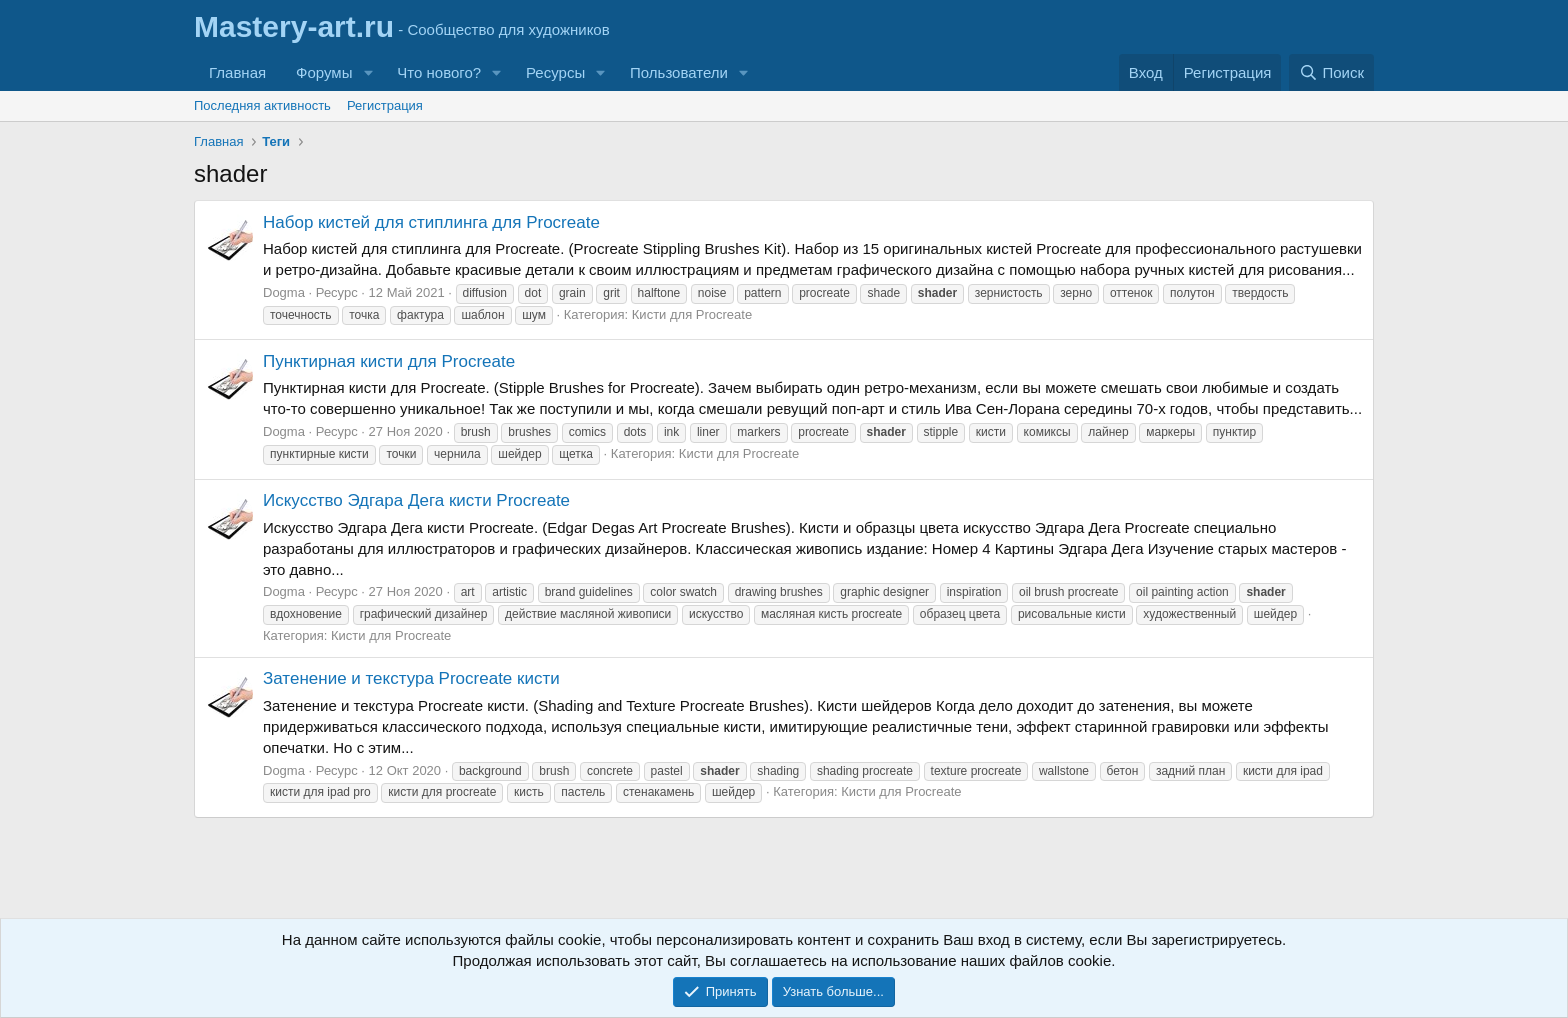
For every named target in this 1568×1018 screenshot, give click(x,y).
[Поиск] (1331, 72)
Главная (237, 72)
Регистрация (385, 105)
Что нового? (439, 72)
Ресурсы (555, 72)
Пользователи (679, 72)
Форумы (324, 72)
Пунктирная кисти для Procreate (389, 361)
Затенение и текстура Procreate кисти (411, 678)
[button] (368, 72)
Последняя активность (262, 105)
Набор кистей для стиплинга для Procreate (431, 222)
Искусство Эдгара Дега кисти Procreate (416, 500)
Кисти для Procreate (692, 314)
